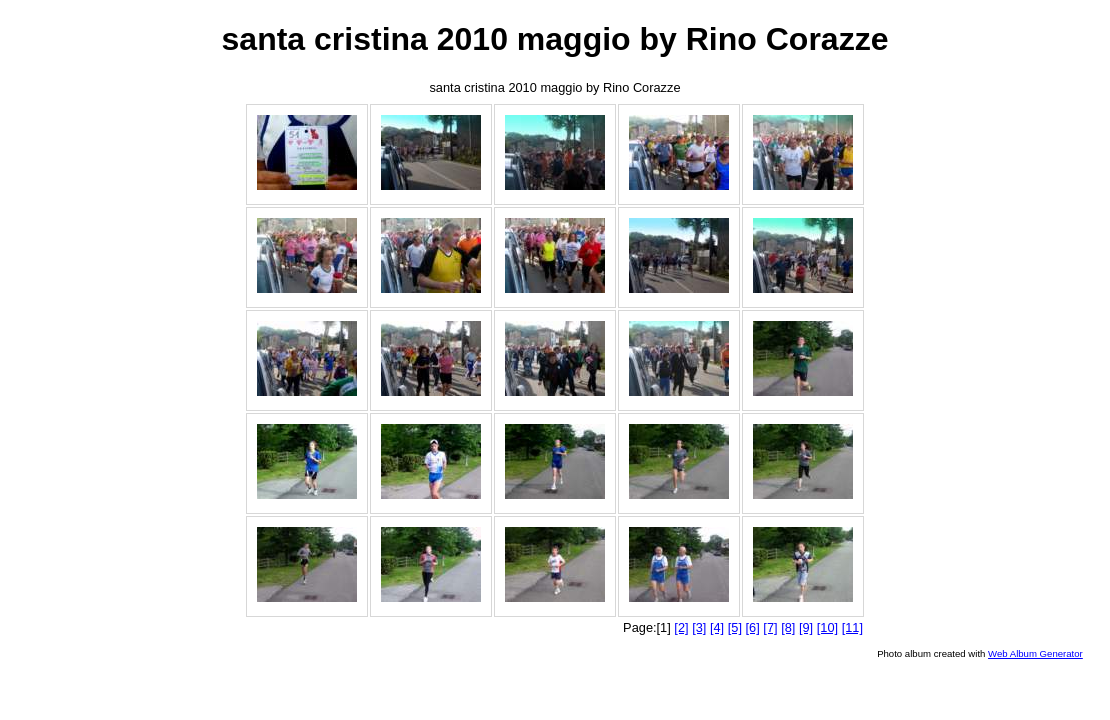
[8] (788, 627)
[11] (852, 627)
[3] (699, 627)
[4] (717, 627)
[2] (681, 627)
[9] (806, 627)
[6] (753, 627)
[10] (827, 627)
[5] (735, 627)
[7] (770, 627)
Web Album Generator (1035, 653)
